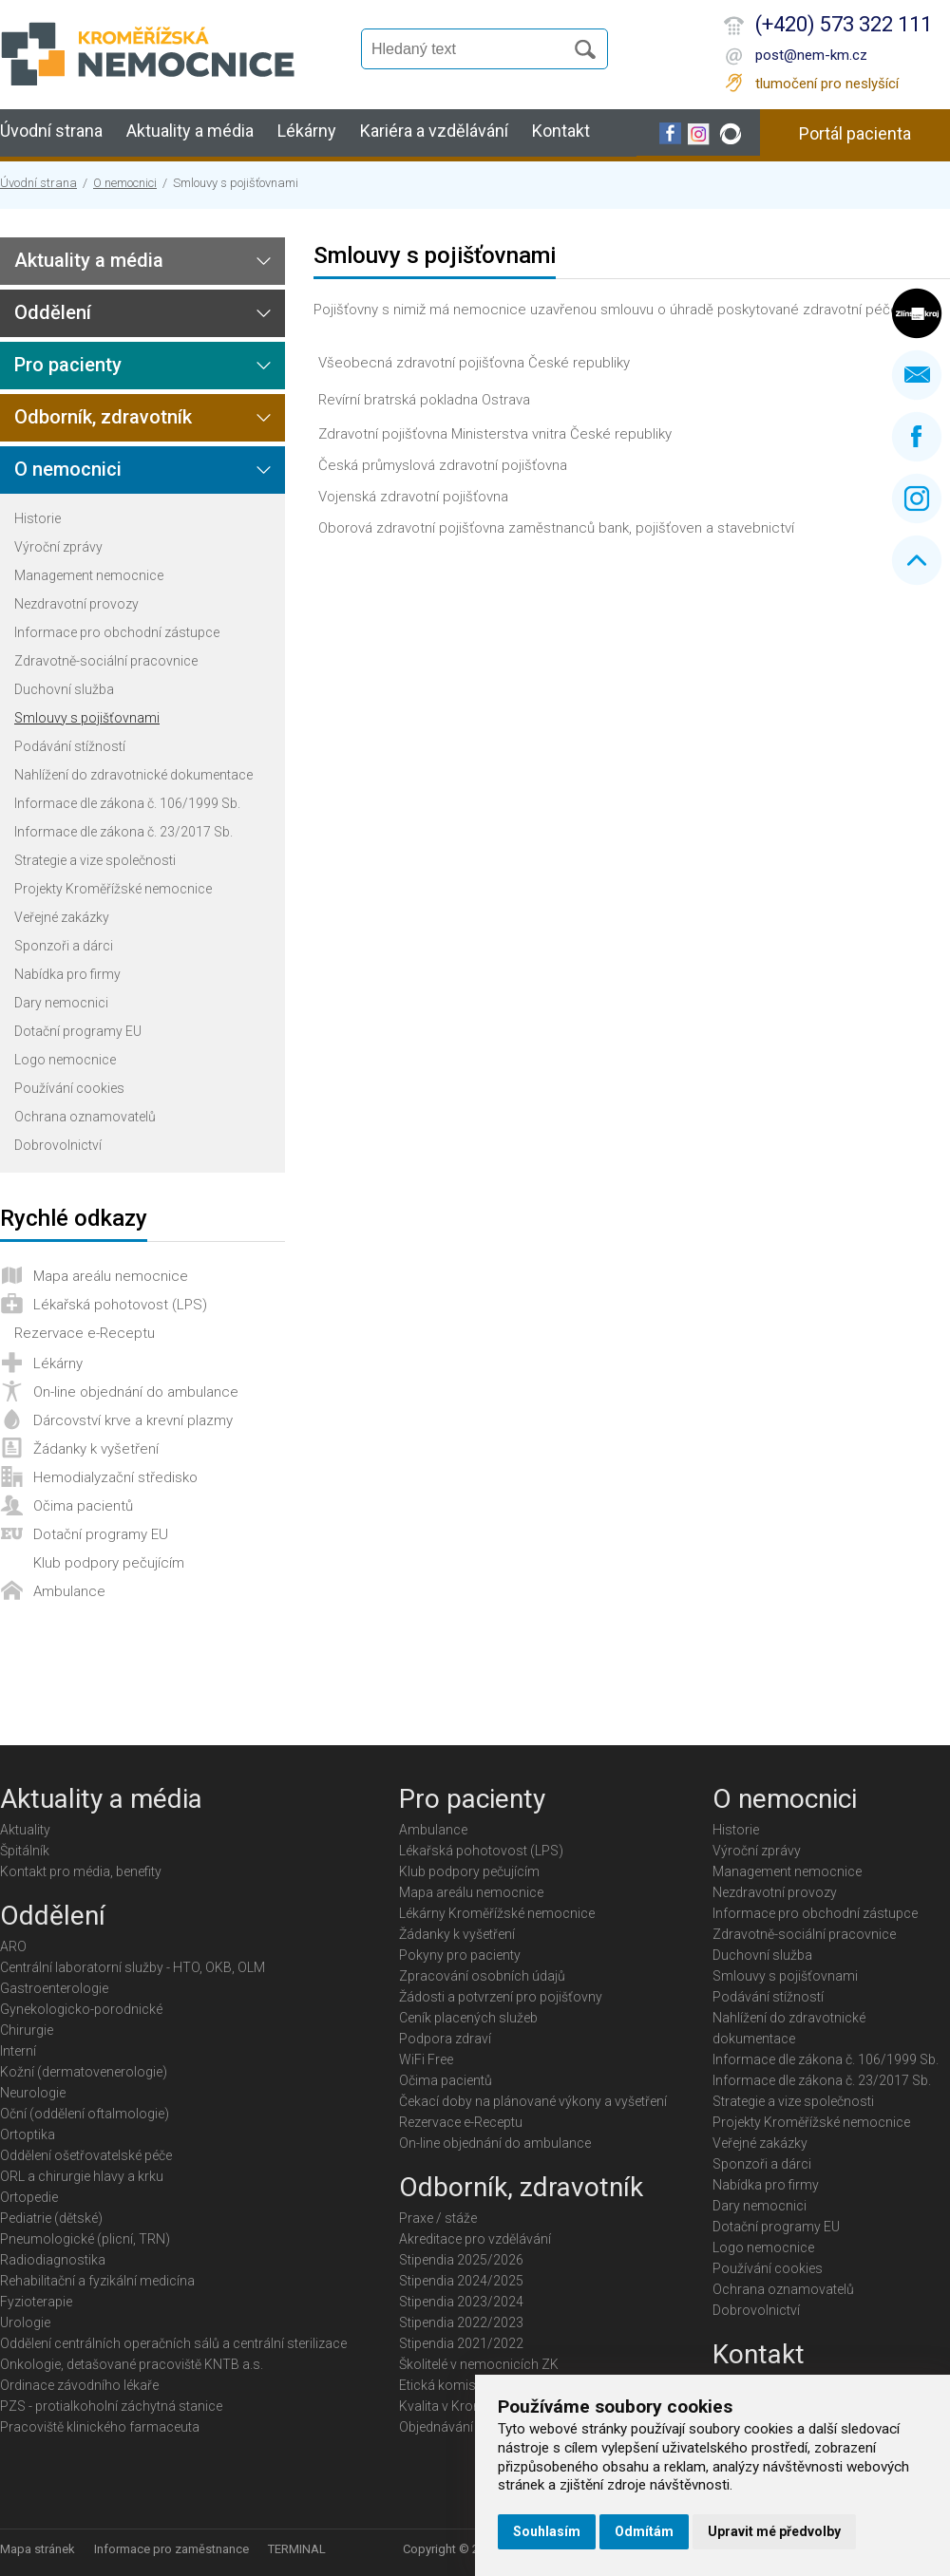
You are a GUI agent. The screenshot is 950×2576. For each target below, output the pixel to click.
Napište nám (916, 375)
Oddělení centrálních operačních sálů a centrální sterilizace (173, 2343)
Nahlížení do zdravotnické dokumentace (133, 774)
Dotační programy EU (78, 1031)
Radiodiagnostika (52, 2259)
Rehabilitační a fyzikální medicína (97, 2280)
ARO (13, 1946)
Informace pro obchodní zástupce (116, 632)
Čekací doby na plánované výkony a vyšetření (533, 2101)
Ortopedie (29, 2197)
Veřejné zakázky (61, 917)
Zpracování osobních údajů (482, 1976)
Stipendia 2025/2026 (461, 2259)
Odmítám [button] (644, 2531)
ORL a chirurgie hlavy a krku (81, 2176)
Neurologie (33, 2092)
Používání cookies (69, 1088)
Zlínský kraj (916, 313)
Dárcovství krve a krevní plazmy (133, 1420)
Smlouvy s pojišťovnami (87, 717)
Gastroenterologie (54, 1988)
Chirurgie (26, 2030)
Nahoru (916, 560)
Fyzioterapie (36, 2301)
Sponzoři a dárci (63, 945)
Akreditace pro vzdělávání (475, 2239)
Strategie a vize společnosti (95, 860)
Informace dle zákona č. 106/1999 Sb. (127, 803)
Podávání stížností (69, 746)
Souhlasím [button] (546, 2531)
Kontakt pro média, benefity (81, 1871)
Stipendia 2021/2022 (461, 2343)
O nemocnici (125, 183)
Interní (18, 2051)
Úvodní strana (51, 131)
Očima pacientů (83, 1505)
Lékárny (306, 131)
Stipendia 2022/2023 (461, 2322)
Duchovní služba (64, 689)
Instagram (916, 498)
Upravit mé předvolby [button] (774, 2531)
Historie (37, 518)
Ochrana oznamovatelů (85, 1116)
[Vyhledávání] (471, 49)
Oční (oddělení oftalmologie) (84, 2113)
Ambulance (69, 1591)
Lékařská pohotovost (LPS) (120, 1304)
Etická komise (441, 2385)
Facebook (916, 436)
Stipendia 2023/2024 (461, 2301)
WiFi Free (426, 2059)
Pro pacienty (68, 364)
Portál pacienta (855, 133)
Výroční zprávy (58, 547)
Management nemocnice (88, 575)
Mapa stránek (37, 2549)
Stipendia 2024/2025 (461, 2280)
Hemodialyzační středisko (115, 1477)
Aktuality (25, 1829)
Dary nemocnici (61, 1002)
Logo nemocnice (65, 1059)
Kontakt (561, 131)
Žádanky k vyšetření (96, 1448)
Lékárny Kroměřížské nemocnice (497, 1913)
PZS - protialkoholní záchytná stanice (111, 2406)
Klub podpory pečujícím (108, 1562)
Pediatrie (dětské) (51, 2218)
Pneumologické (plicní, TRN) (85, 2239)
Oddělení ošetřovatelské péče (86, 2155)
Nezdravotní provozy (76, 603)
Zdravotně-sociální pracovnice (106, 660)
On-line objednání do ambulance (135, 1392)
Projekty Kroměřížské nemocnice (113, 888)
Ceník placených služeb (468, 2017)
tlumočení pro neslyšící (827, 83)
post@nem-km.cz (811, 55)
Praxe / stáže (438, 2218)
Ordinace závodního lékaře (79, 2385)
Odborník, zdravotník (103, 416)
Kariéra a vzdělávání (434, 131)
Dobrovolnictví (58, 1145)
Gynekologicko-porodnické (81, 2009)
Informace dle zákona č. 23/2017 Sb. (123, 831)
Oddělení (52, 312)
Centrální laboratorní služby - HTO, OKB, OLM (132, 1967)
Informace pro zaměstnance (171, 2549)
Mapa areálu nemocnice (110, 1276)
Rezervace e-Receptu (84, 1333)
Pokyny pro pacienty (460, 1955)
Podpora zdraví (445, 2038)
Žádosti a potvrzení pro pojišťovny (500, 1996)
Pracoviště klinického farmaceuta (100, 2427)
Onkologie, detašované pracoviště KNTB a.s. (131, 2364)
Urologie (25, 2322)
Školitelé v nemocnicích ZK (479, 2364)
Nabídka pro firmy (67, 974)
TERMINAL (297, 2549)
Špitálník (24, 1850)
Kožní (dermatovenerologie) (83, 2071)
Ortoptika (27, 2134)
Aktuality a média (190, 131)
